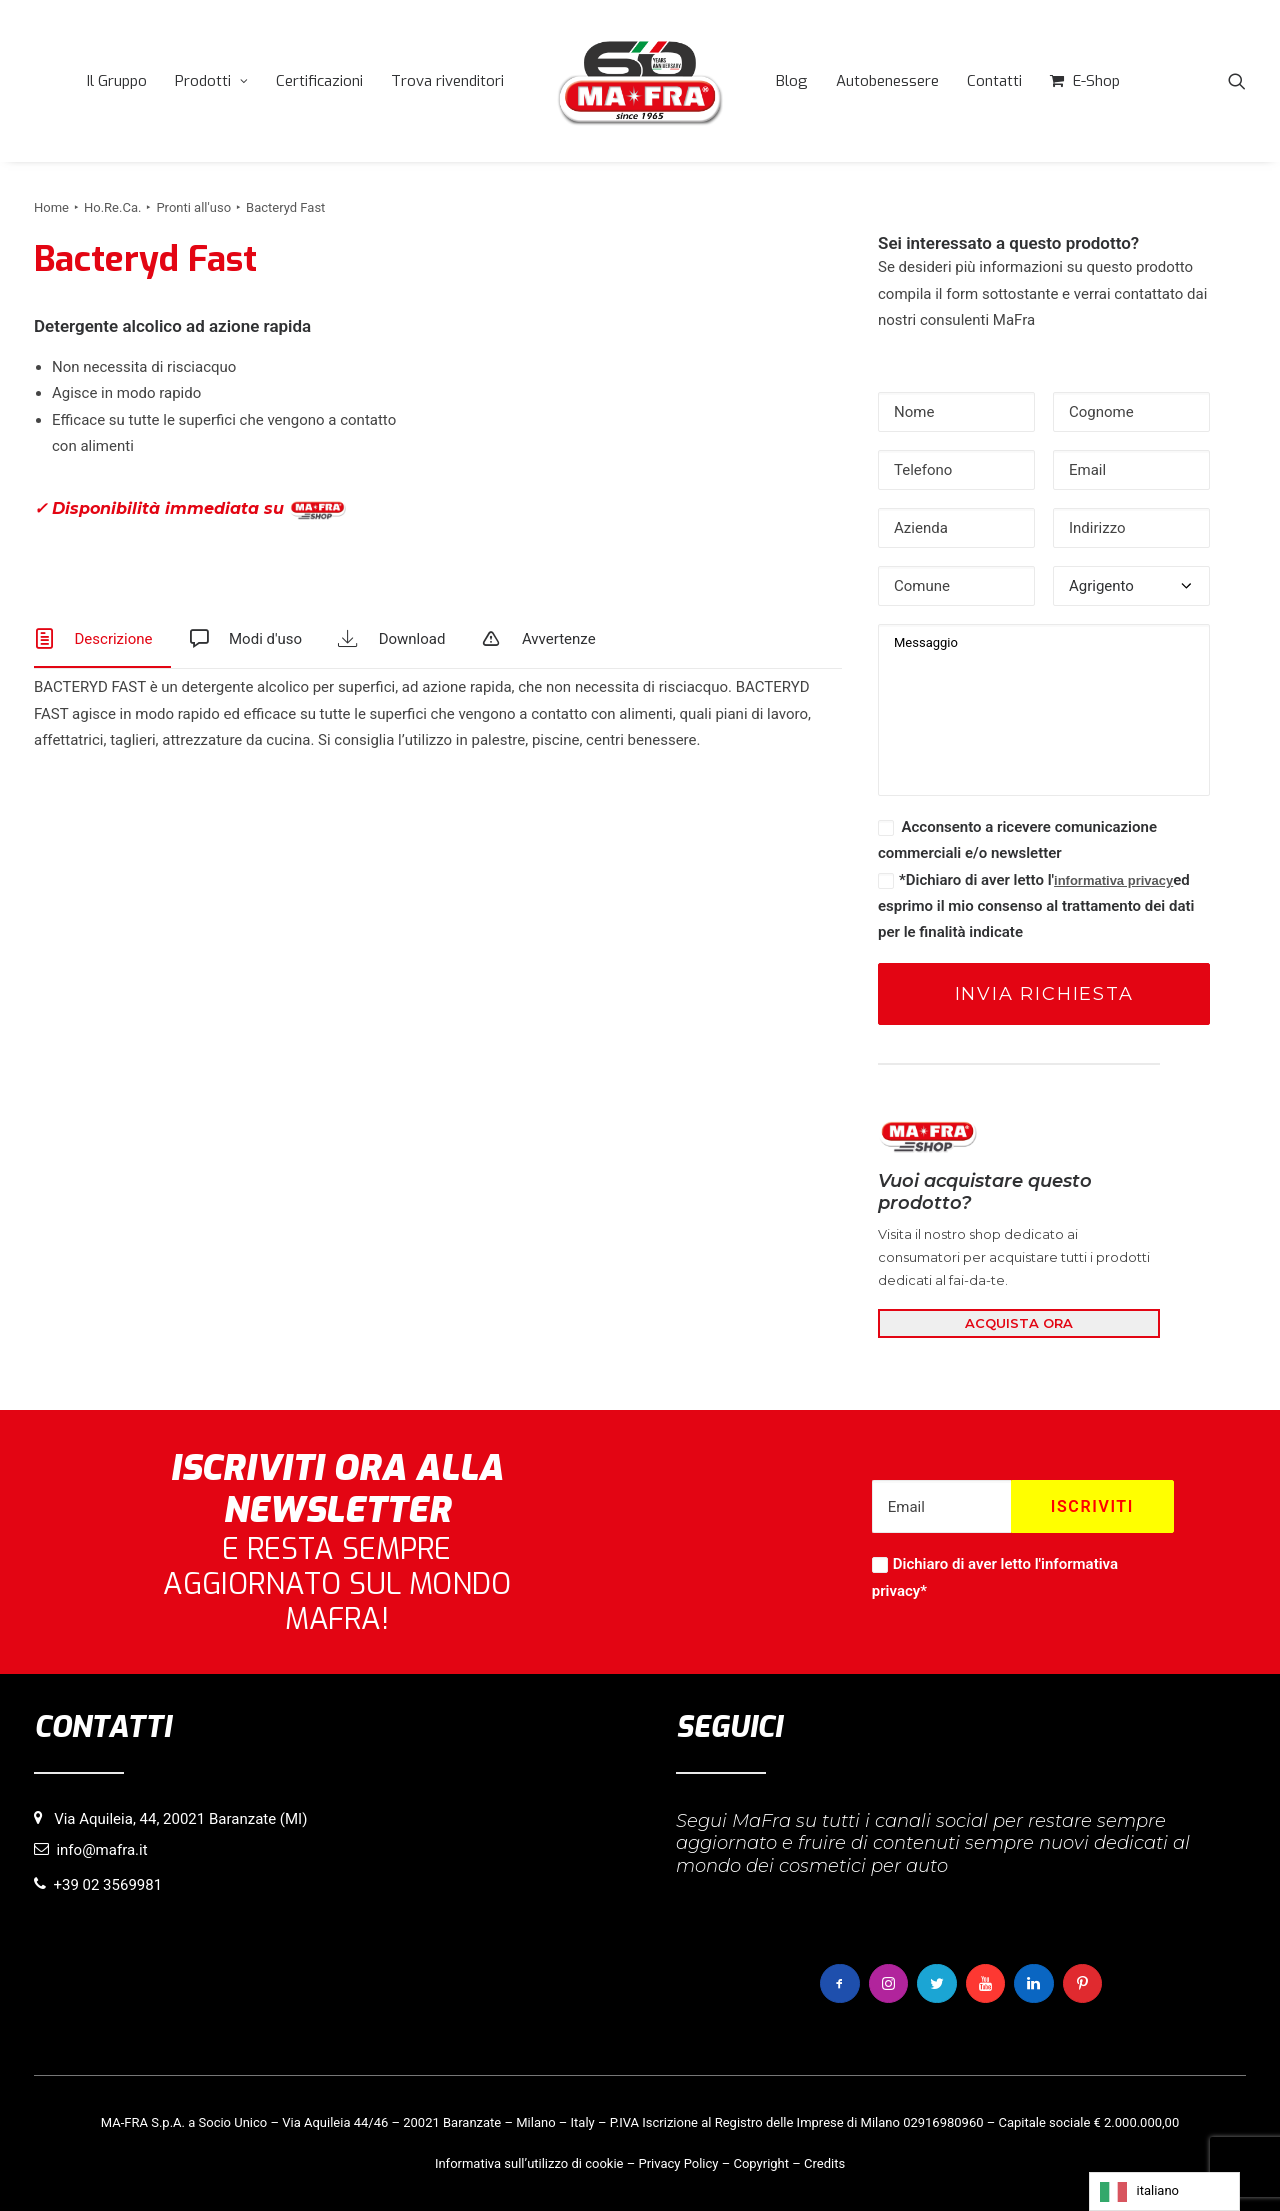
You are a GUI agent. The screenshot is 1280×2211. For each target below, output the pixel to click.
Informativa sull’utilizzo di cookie (529, 2162)
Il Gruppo (117, 81)
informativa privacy (1113, 880)
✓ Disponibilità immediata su (190, 509)
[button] (1237, 81)
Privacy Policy (678, 2162)
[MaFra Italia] (640, 81)
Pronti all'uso (193, 207)
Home (51, 207)
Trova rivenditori (447, 81)
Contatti (994, 81)
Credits (824, 2162)
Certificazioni (319, 81)
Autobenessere (887, 81)
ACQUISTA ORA (1019, 1323)
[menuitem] (117, 81)
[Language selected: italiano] (1164, 2191)
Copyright (761, 2162)
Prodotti (211, 81)
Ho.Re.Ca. (112, 207)
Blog (792, 81)
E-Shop (1096, 81)
